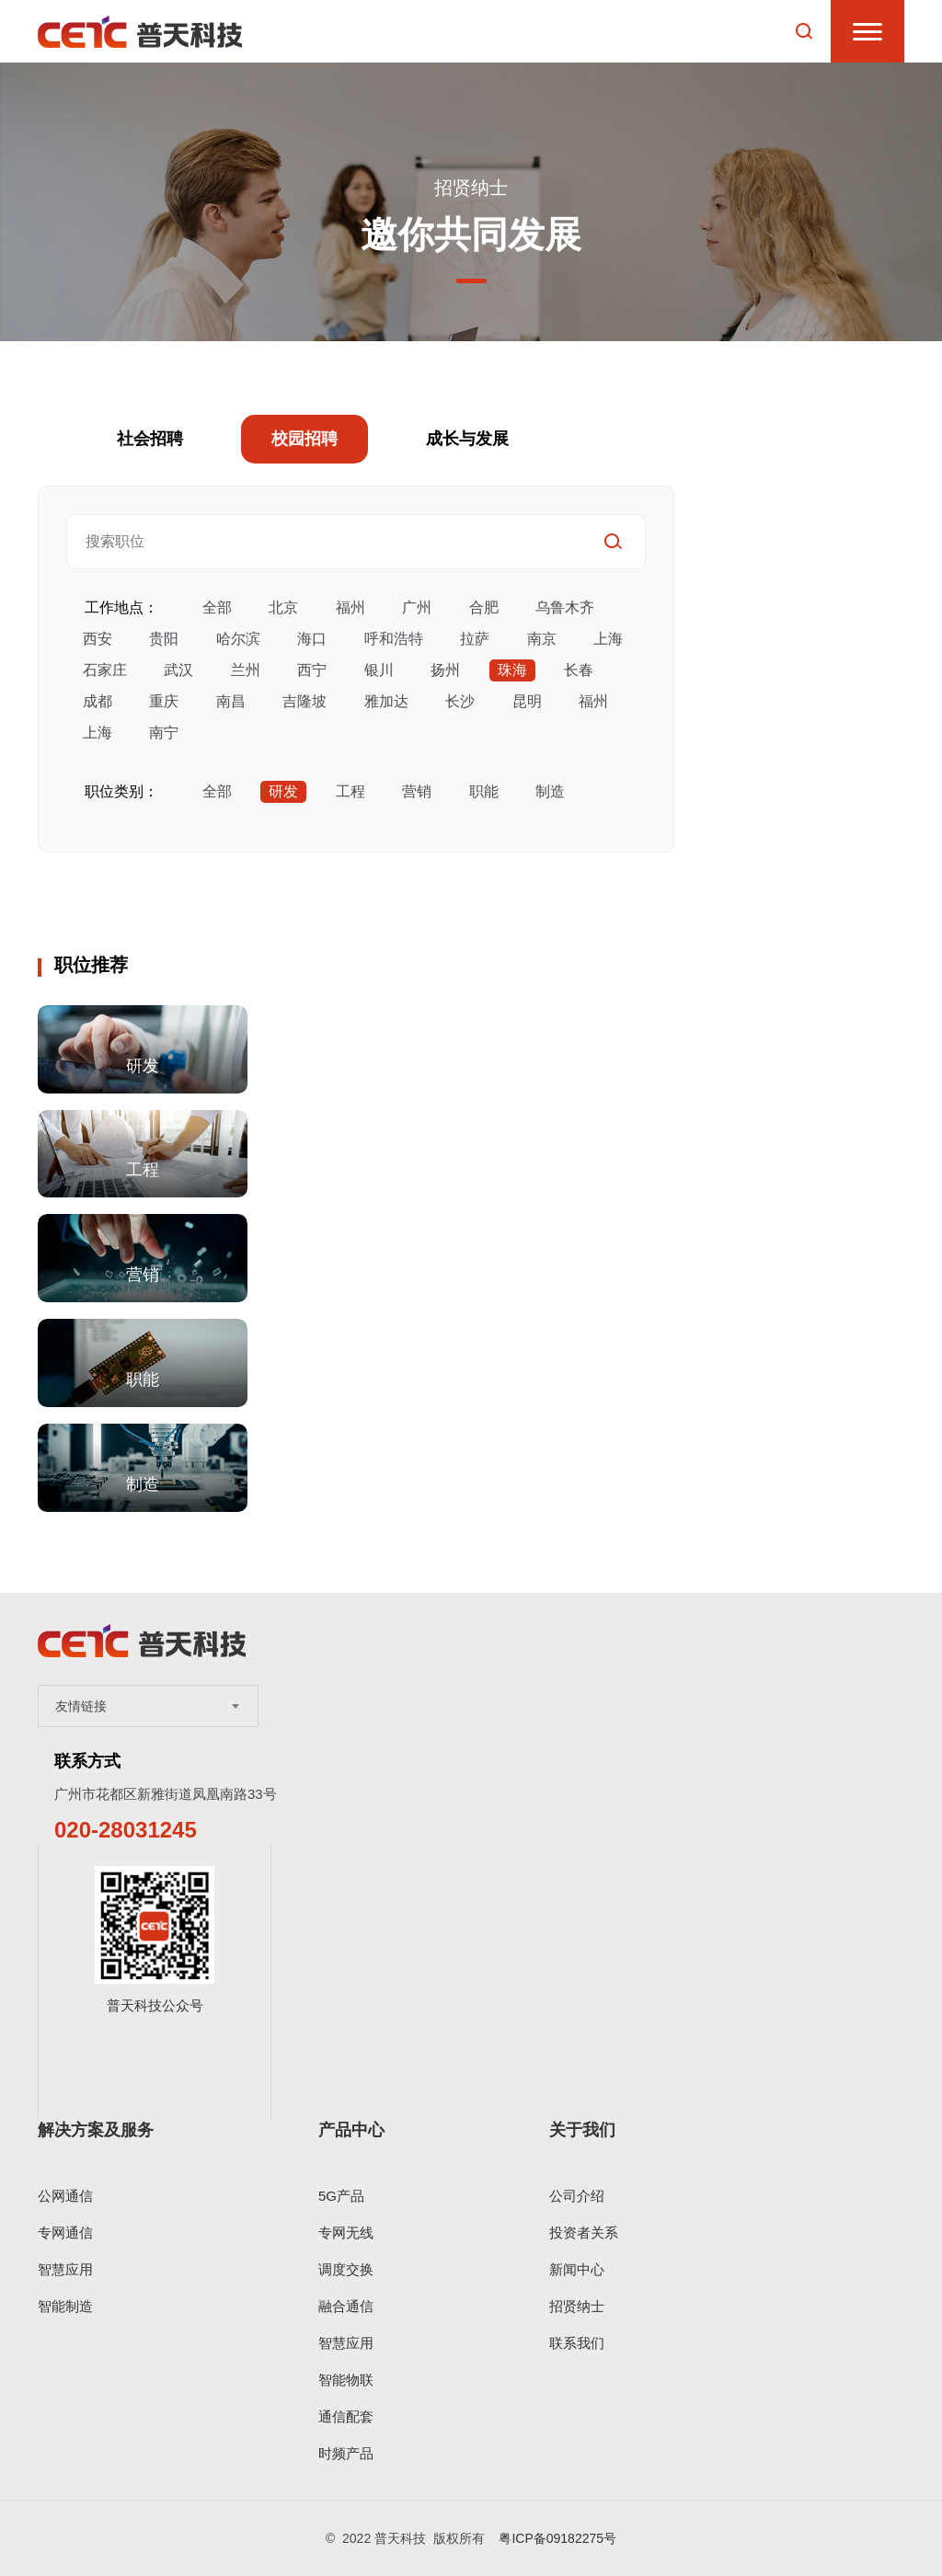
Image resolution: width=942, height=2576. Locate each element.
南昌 (231, 701)
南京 (542, 639)
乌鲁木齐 (564, 607)
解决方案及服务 (96, 2130)
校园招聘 (304, 438)
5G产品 (341, 2196)
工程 (350, 791)
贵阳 (163, 639)
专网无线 (345, 2232)
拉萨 (474, 639)
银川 (379, 670)
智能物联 (345, 2379)
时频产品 (345, 2453)
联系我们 (576, 2343)
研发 (283, 791)
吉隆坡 (304, 701)
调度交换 (345, 2269)
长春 (578, 670)
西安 (97, 639)
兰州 (245, 670)
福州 (350, 607)
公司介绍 (576, 2196)
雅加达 (386, 701)
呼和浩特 (393, 639)
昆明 (527, 701)
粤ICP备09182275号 (557, 2538)
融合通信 (345, 2306)
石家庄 (105, 670)
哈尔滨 (238, 639)
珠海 (512, 670)
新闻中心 (576, 2269)
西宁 (312, 670)
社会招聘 (150, 438)
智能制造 (65, 2306)
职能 (484, 791)
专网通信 (65, 2232)
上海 (608, 639)
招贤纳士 (576, 2306)
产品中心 (351, 2130)
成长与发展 (467, 438)
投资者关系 (583, 2232)
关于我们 (582, 2130)
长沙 (460, 701)
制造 (550, 791)
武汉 (178, 670)
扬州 (445, 670)
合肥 (484, 607)
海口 (312, 639)
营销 (416, 791)
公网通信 (65, 2196)
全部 (217, 607)
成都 (97, 701)
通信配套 (345, 2416)
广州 (416, 607)
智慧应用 (65, 2269)
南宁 (163, 732)
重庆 (163, 701)
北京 (283, 607)
